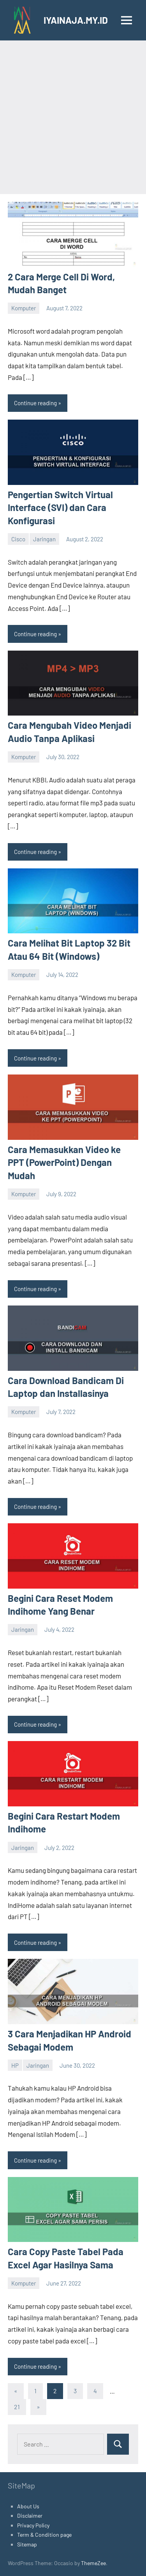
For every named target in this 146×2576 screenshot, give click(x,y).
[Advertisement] (73, 117)
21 (17, 2406)
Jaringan (44, 539)
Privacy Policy (33, 2525)
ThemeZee (93, 2563)
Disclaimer (29, 2515)
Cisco (18, 539)
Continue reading (35, 402)
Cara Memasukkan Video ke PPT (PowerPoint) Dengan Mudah (64, 1162)
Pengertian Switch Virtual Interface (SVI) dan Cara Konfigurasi (60, 507)
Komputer (23, 308)
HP (15, 2065)
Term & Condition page (44, 2534)
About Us (28, 2506)
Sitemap (27, 2544)
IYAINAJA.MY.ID (76, 20)
